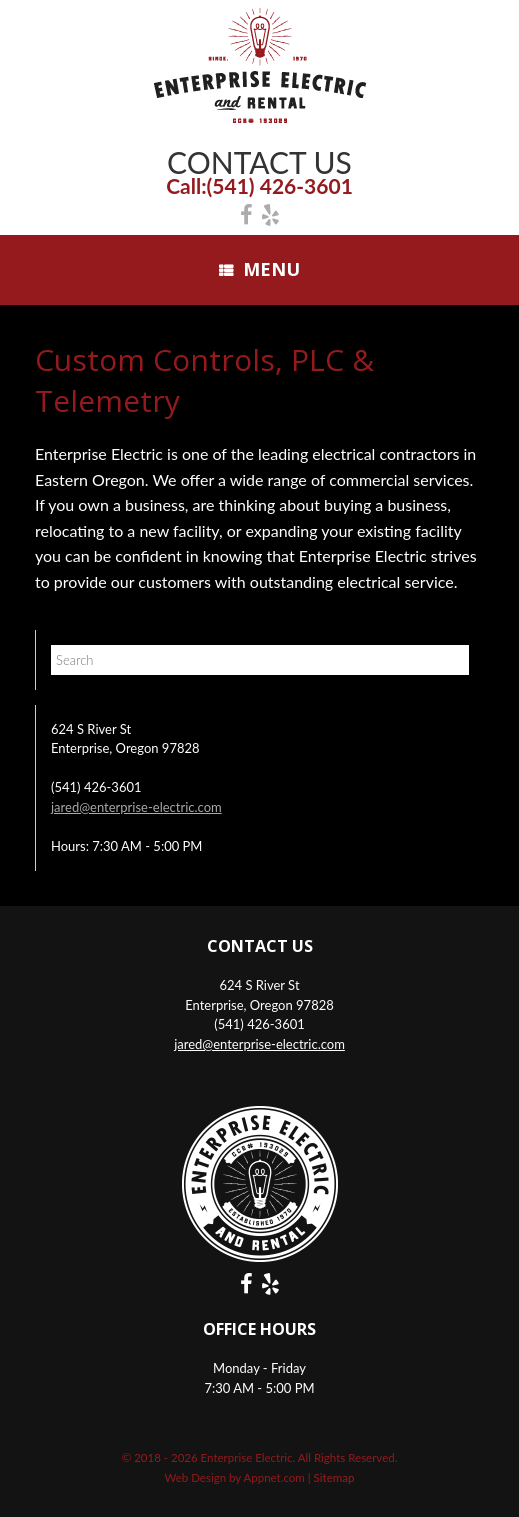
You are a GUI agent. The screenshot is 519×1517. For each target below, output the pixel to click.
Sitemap (334, 1477)
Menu (259, 269)
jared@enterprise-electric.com (136, 807)
